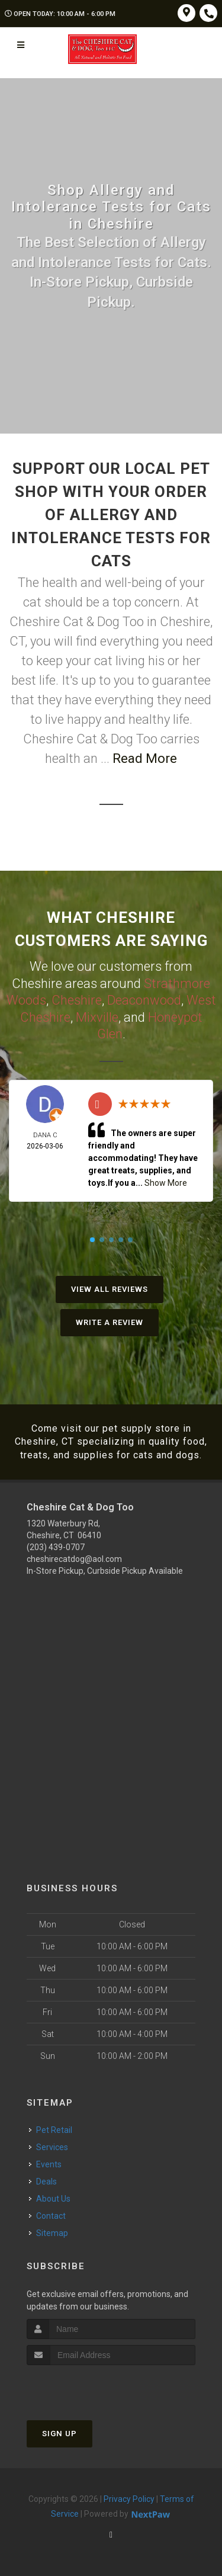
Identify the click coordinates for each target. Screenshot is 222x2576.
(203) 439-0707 (56, 1547)
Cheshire (77, 1000)
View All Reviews (109, 1289)
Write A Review (109, 1322)
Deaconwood (144, 1000)
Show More (165, 1183)
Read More (144, 758)
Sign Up (59, 2433)
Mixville (97, 1017)
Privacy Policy (129, 2499)
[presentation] (90, 2387)
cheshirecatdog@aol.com (74, 1559)
